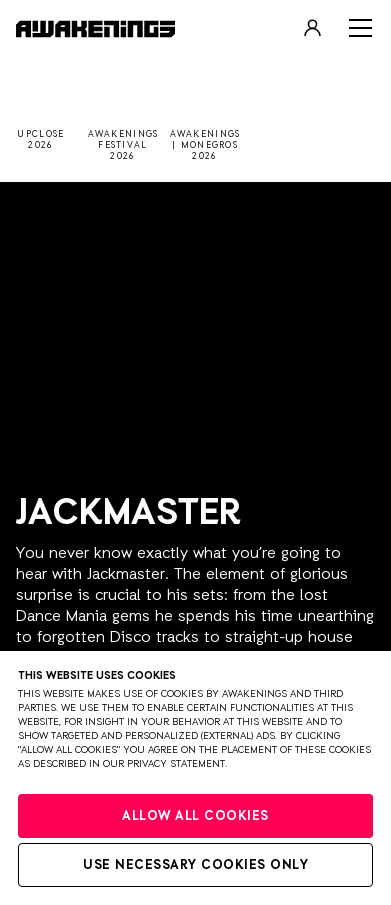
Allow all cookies (195, 816)
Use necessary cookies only (195, 865)
